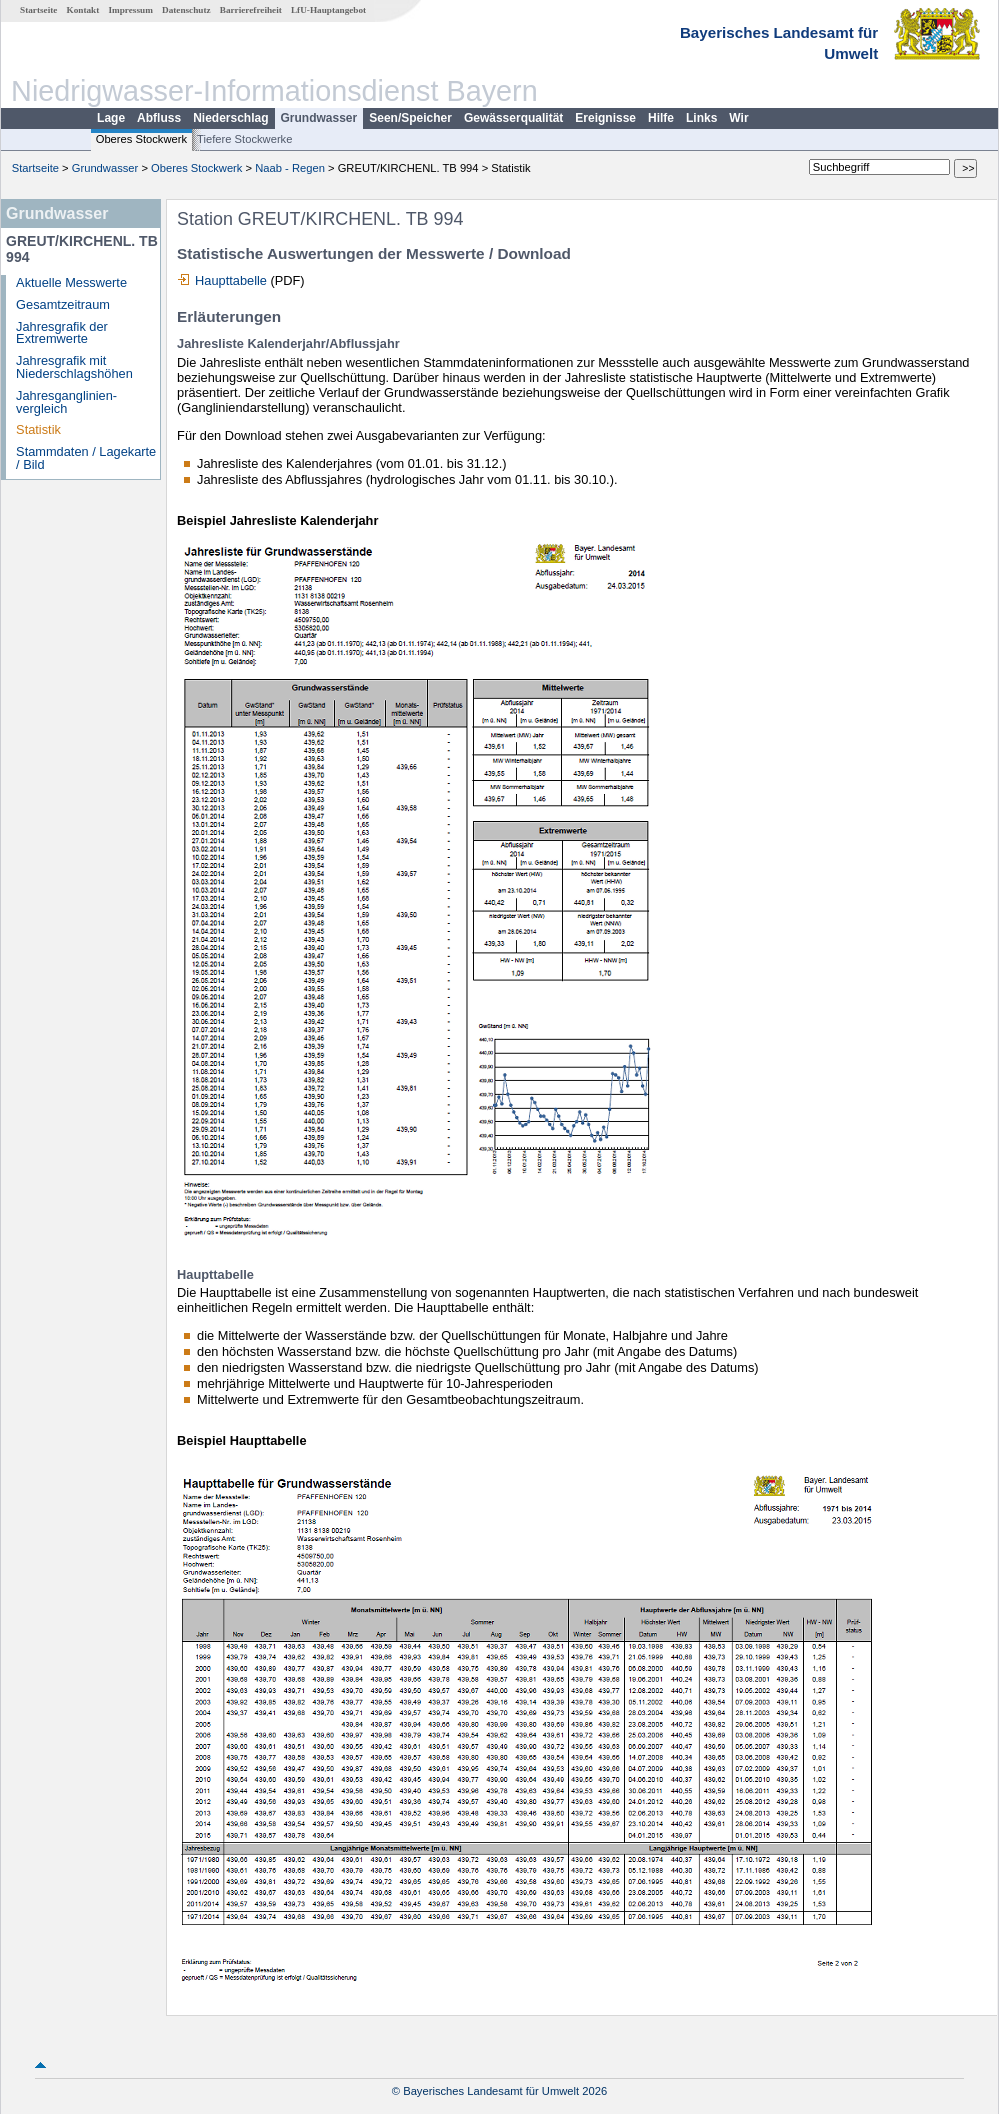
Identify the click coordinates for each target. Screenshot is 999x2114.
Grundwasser (319, 118)
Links (701, 118)
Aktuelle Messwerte (71, 282)
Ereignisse (605, 118)
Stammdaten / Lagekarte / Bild (86, 458)
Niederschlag (230, 118)
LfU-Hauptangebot (328, 10)
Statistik (38, 429)
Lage (111, 118)
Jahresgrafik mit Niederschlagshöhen (74, 367)
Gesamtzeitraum (63, 304)
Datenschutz (186, 10)
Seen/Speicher (410, 118)
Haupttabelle (231, 280)
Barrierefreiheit (251, 10)
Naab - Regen (290, 168)
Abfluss (159, 118)
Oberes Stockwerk (141, 139)
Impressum (131, 10)
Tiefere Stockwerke (244, 139)
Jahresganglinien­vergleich (66, 402)
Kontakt (83, 10)
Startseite (38, 10)
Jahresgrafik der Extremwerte (62, 333)
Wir (738, 118)
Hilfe (661, 118)
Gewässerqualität (513, 118)
